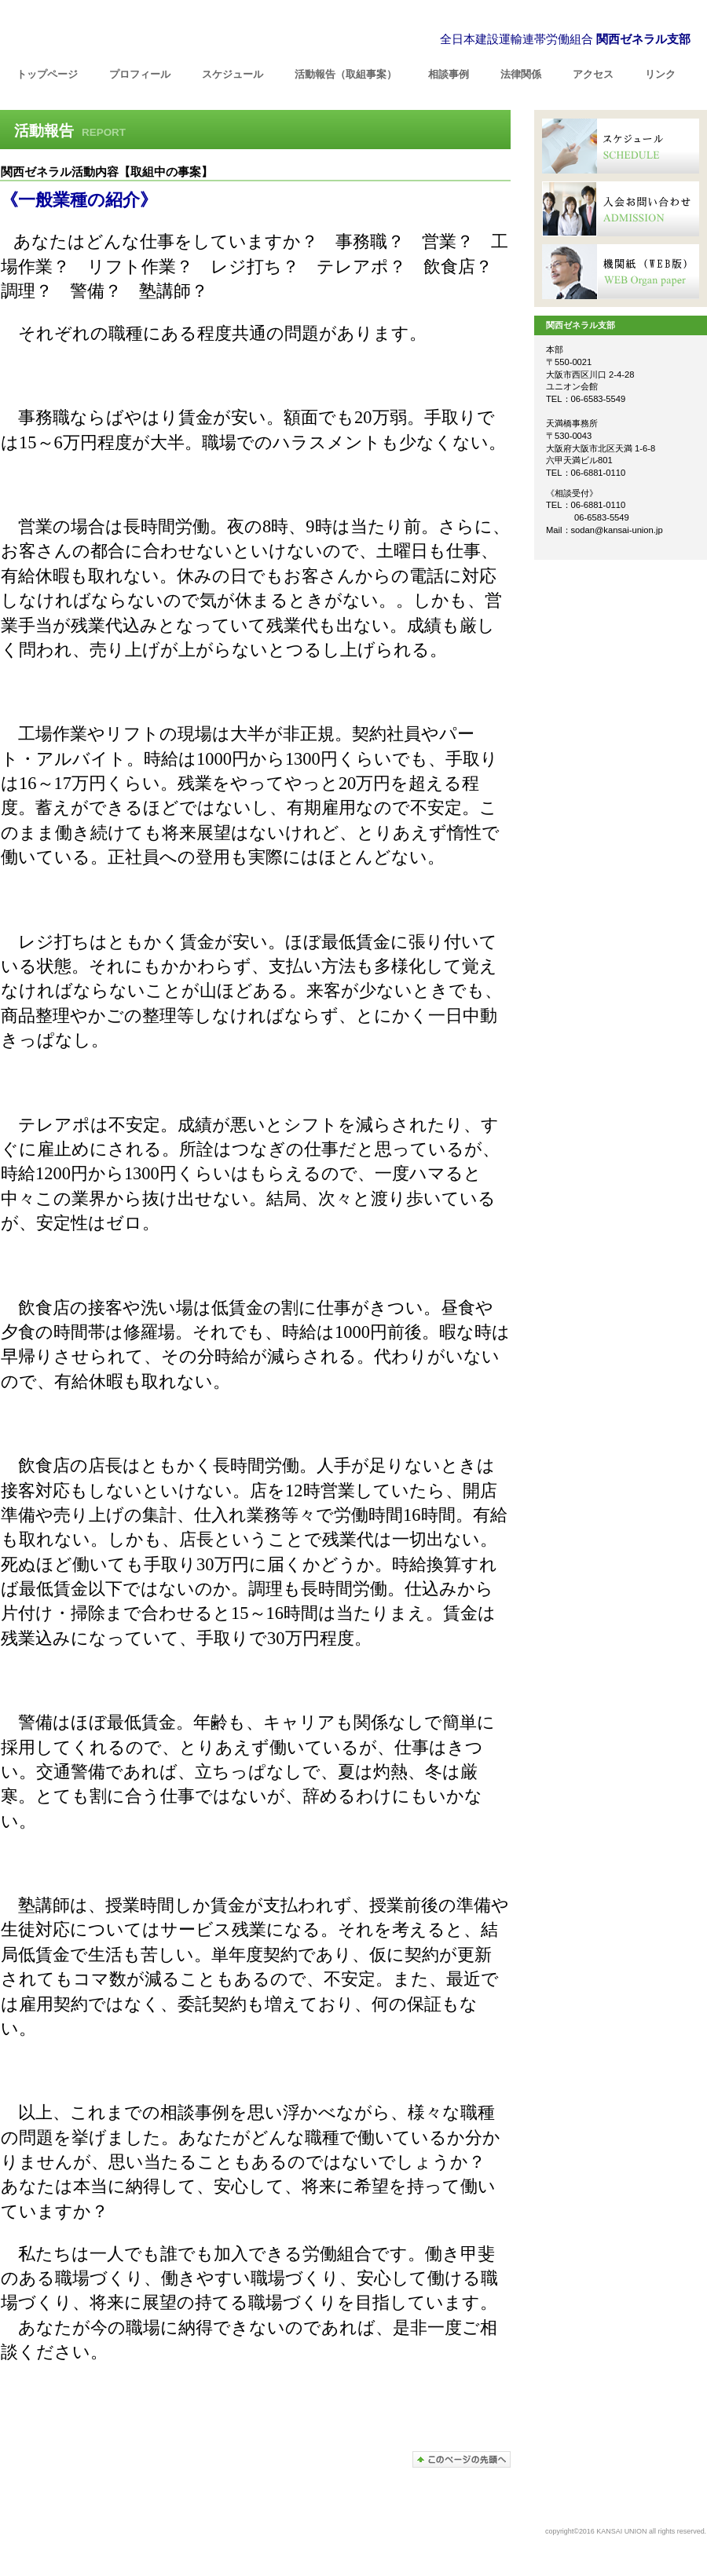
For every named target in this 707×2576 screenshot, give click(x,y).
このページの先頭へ (461, 2459)
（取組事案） (346, 74)
